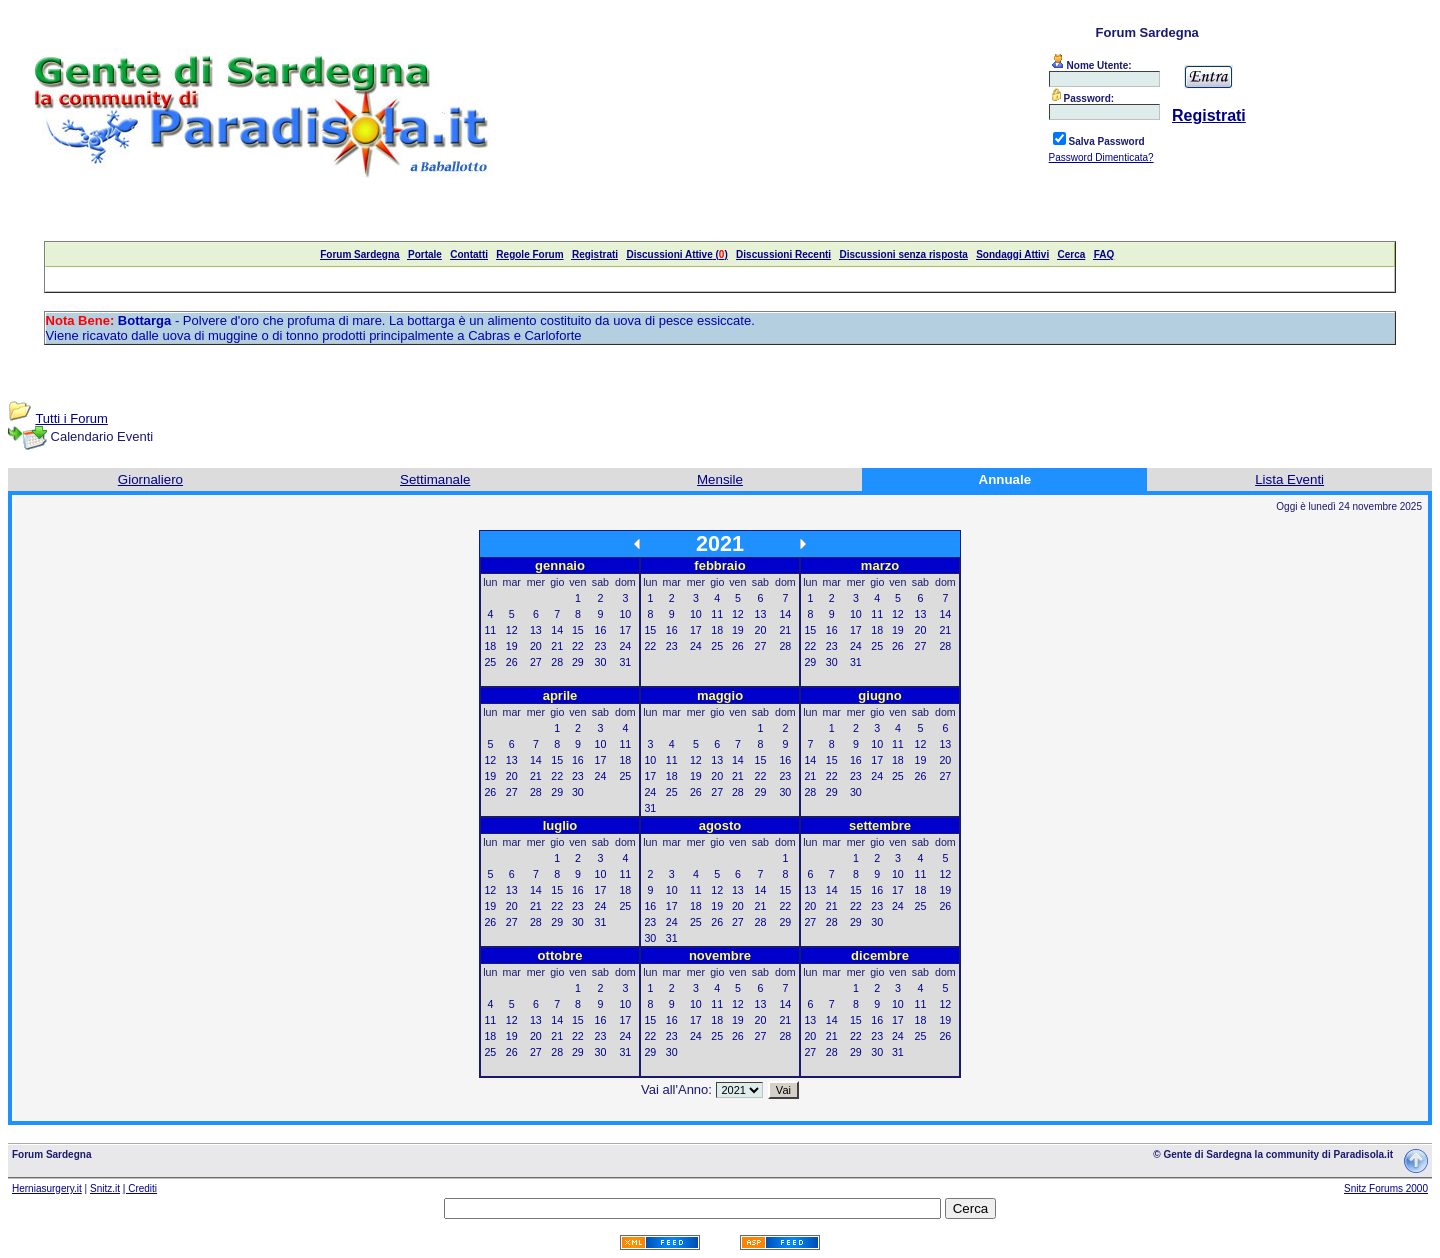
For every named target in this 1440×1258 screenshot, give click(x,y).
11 (490, 630)
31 (625, 662)
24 (625, 646)
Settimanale (435, 479)
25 (490, 662)
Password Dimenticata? (1101, 157)
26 (512, 662)
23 (601, 646)
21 (557, 646)
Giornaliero (150, 479)
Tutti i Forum (71, 418)
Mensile (720, 479)
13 (536, 630)
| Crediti (140, 1188)
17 (625, 630)
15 (578, 630)
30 (601, 662)
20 (536, 646)
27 (536, 662)
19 (512, 646)
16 (601, 630)
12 (512, 630)
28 (557, 662)
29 (578, 662)
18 (490, 646)
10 (625, 614)
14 (557, 630)
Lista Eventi (1289, 479)
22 (578, 646)
